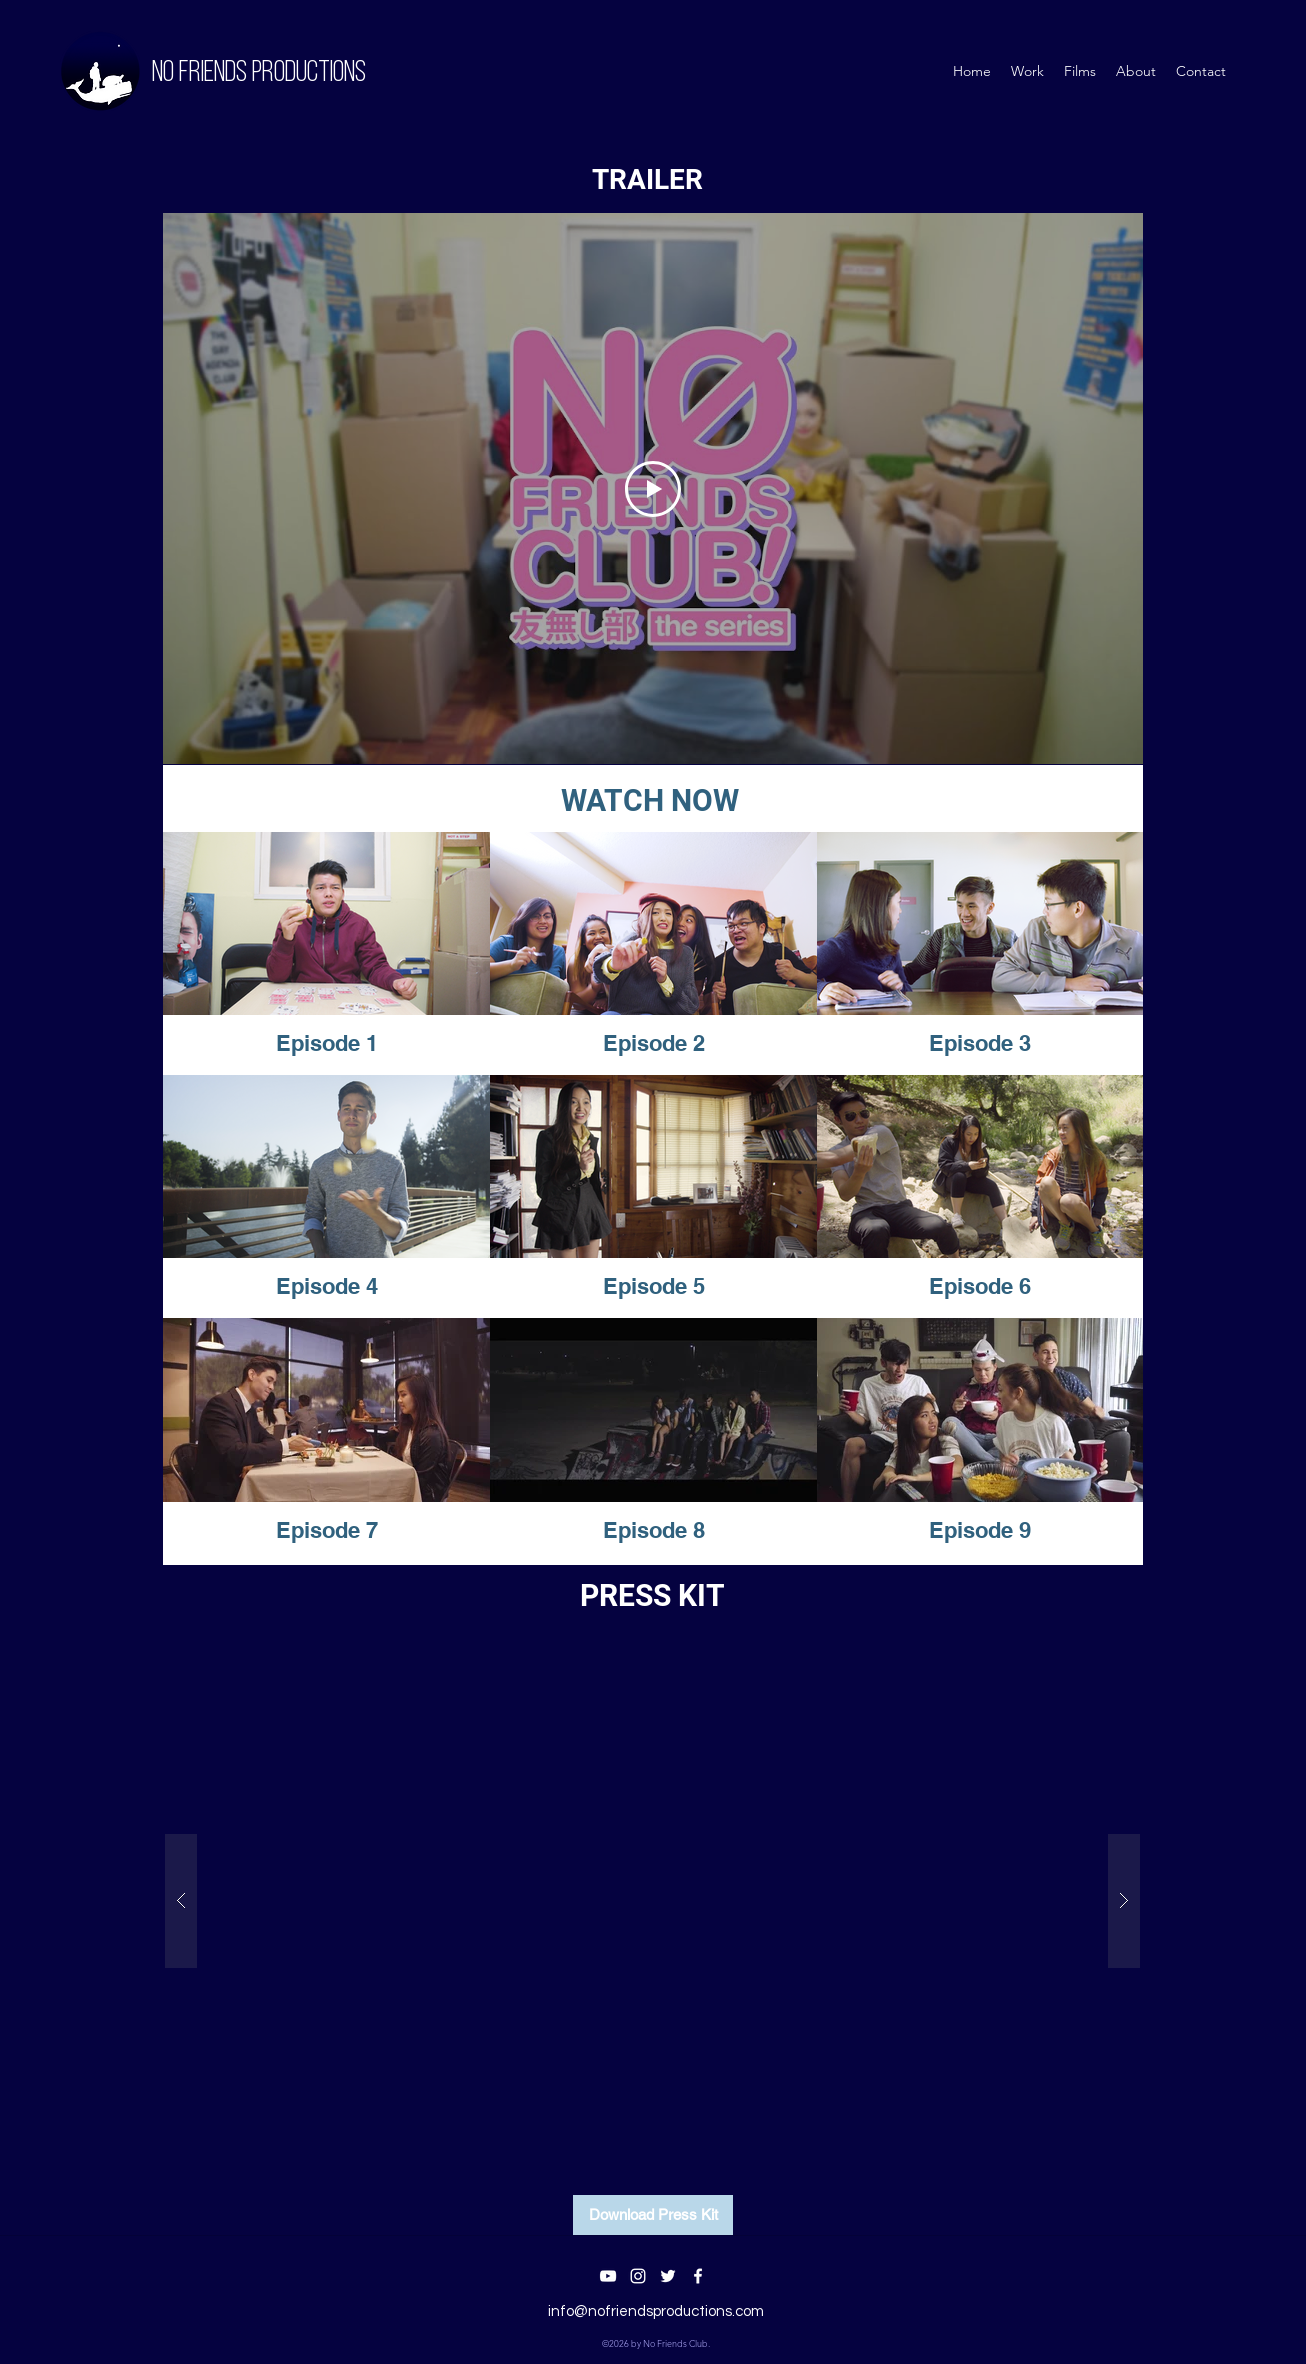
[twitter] (668, 2276)
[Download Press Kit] (653, 2215)
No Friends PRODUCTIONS (259, 73)
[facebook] (698, 2276)
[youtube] (608, 2276)
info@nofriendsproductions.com (656, 2311)
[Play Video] (653, 489)
